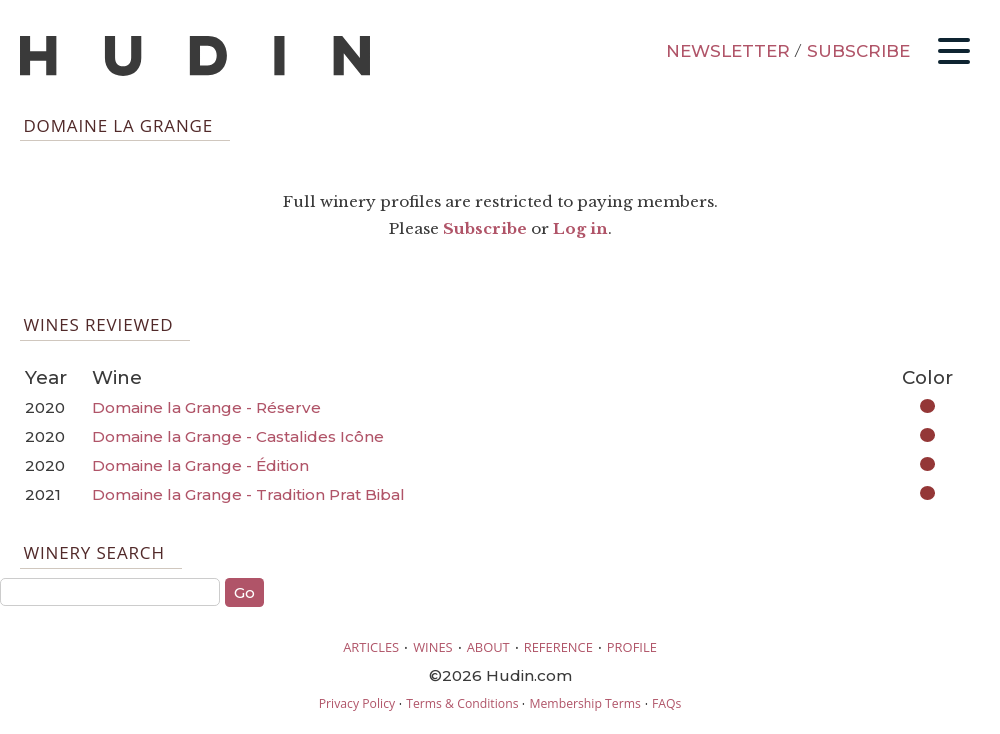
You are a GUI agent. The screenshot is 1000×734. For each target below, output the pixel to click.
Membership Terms (584, 703)
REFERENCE (558, 647)
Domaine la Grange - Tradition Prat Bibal (248, 494)
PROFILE (632, 647)
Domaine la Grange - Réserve (206, 407)
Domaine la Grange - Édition (200, 465)
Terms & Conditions (462, 703)
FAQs (666, 703)
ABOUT (488, 647)
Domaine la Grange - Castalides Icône (238, 436)
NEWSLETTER (728, 51)
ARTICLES (371, 647)
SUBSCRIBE (858, 51)
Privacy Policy (357, 703)
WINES (433, 647)
